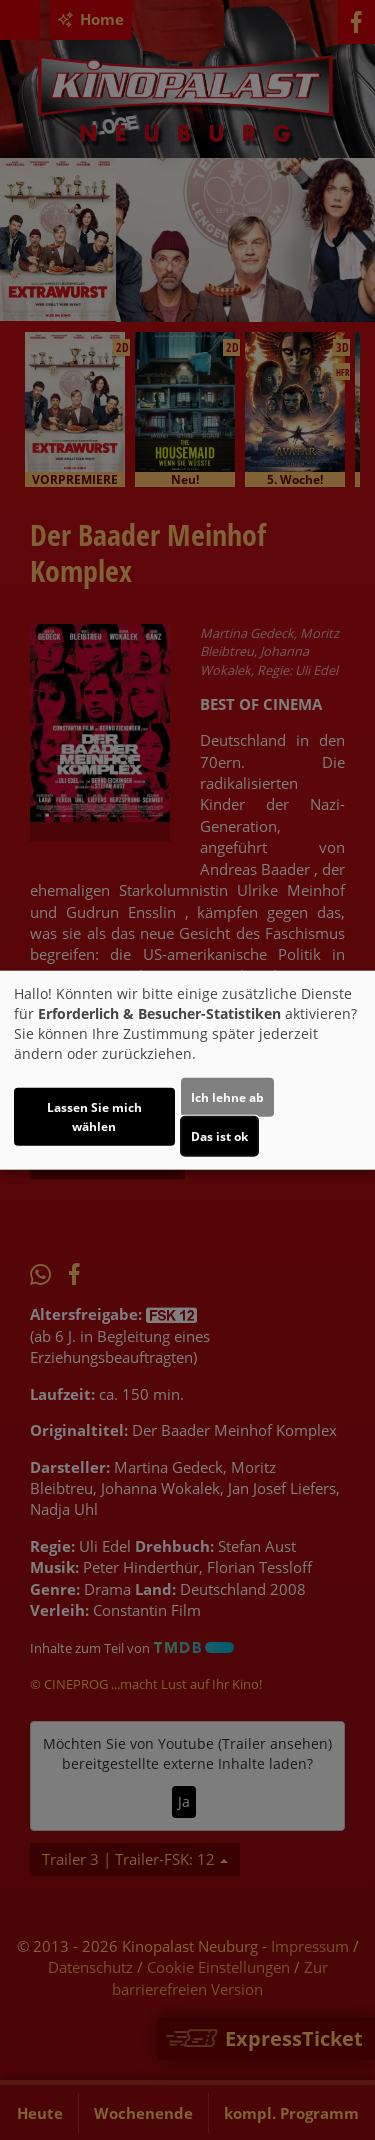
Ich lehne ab (227, 1096)
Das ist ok (219, 1135)
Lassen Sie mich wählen (94, 1116)
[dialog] (187, 1070)
